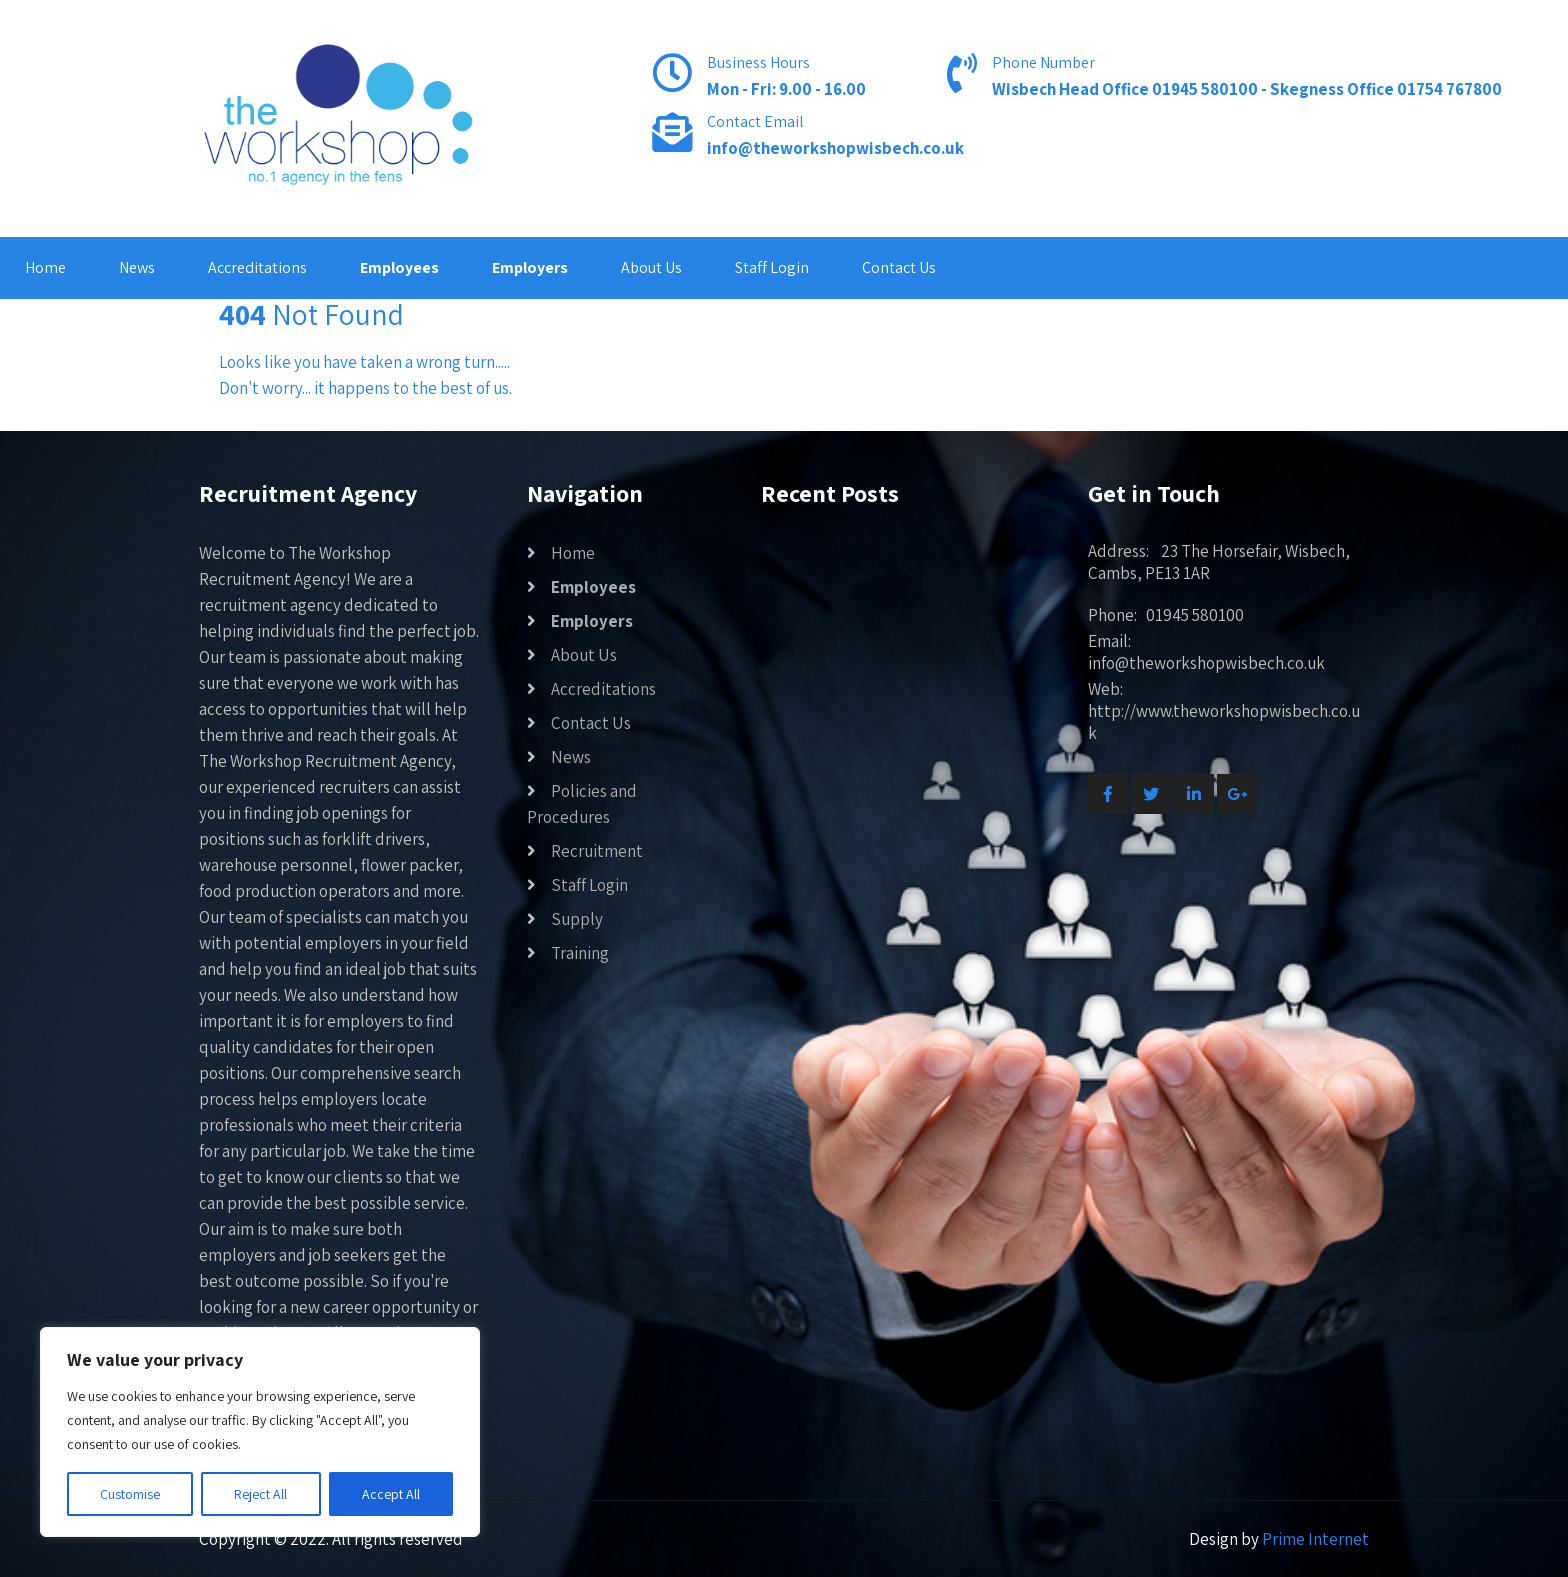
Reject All (260, 1494)
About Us (651, 267)
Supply (577, 919)
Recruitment (597, 851)
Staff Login (772, 267)
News (137, 267)
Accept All (391, 1494)
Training (580, 953)
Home (45, 267)
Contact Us (899, 267)
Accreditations (257, 267)
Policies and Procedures (582, 804)
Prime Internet (1315, 1539)
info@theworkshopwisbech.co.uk (835, 148)
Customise (130, 1494)
